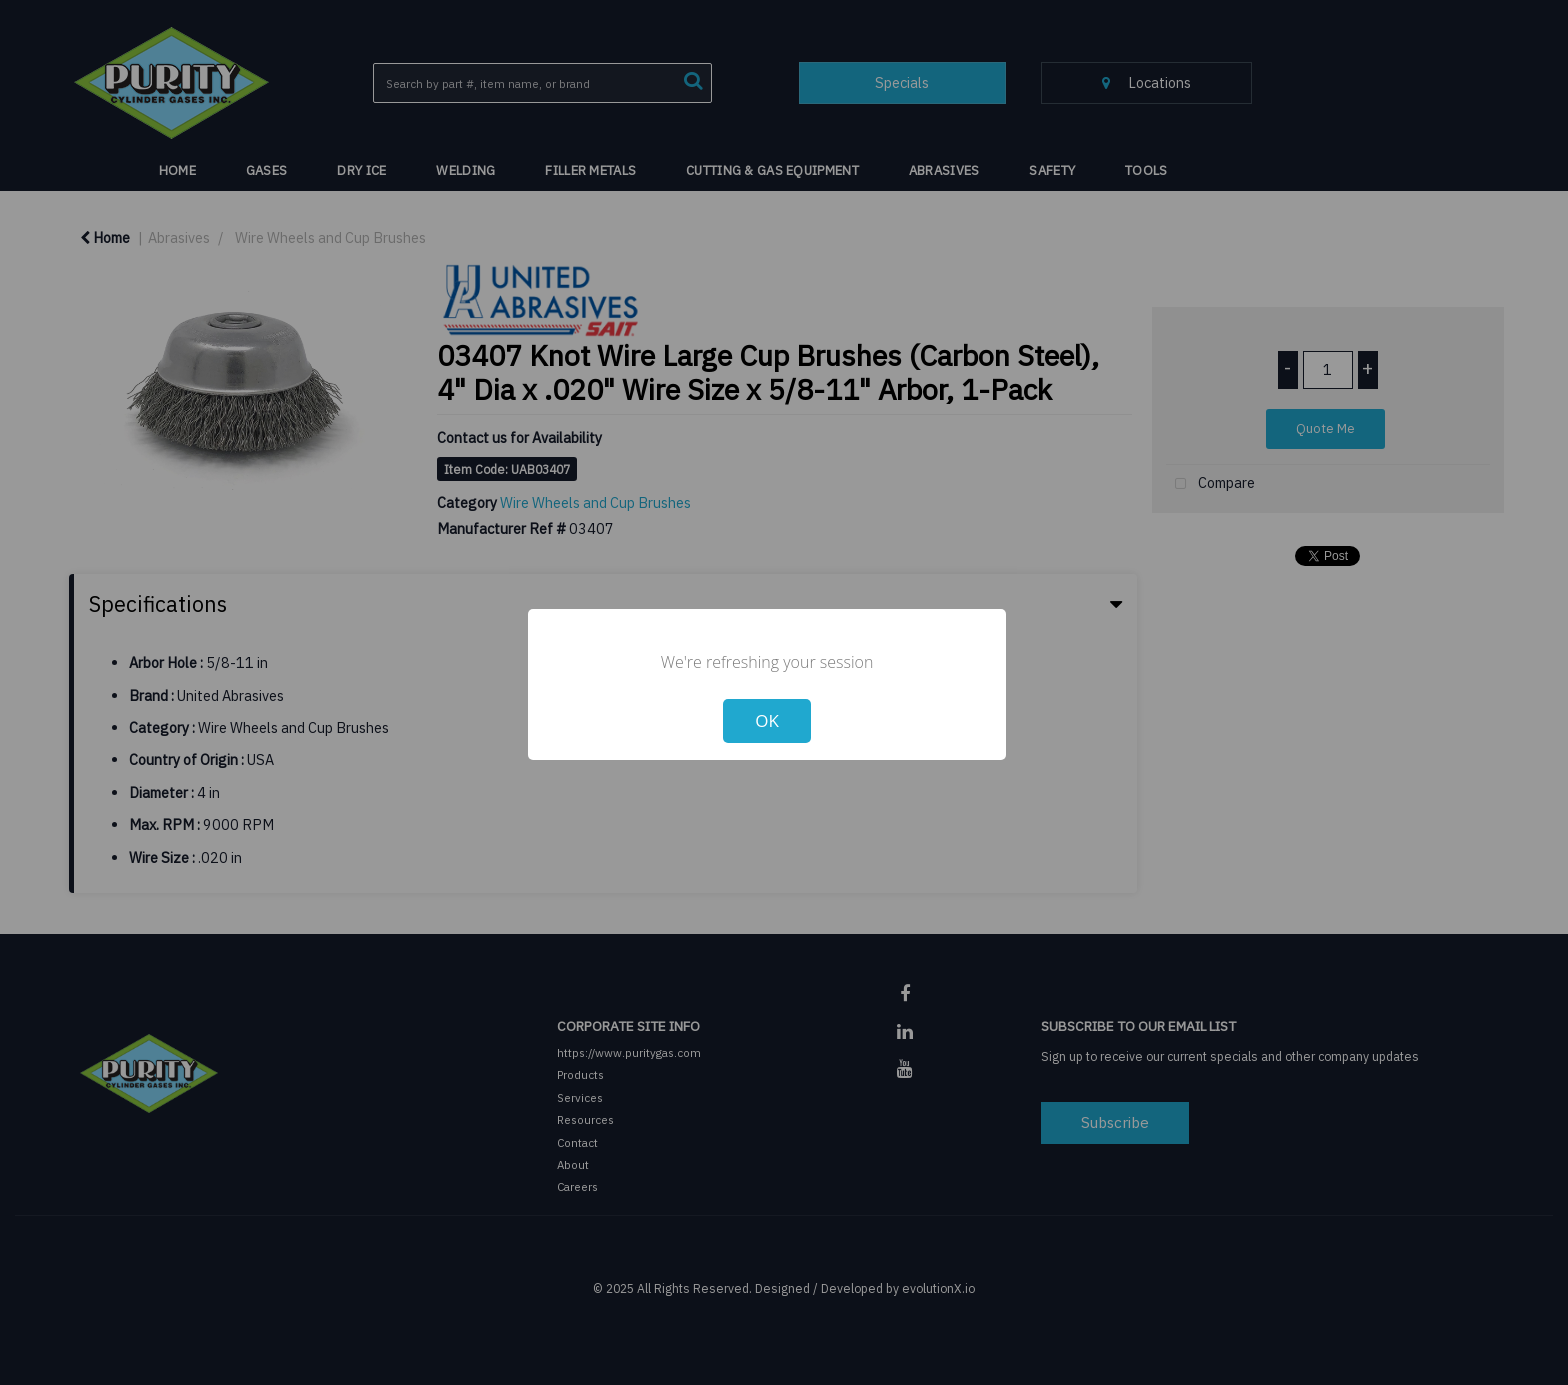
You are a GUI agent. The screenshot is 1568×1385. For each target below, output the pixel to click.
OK (767, 720)
